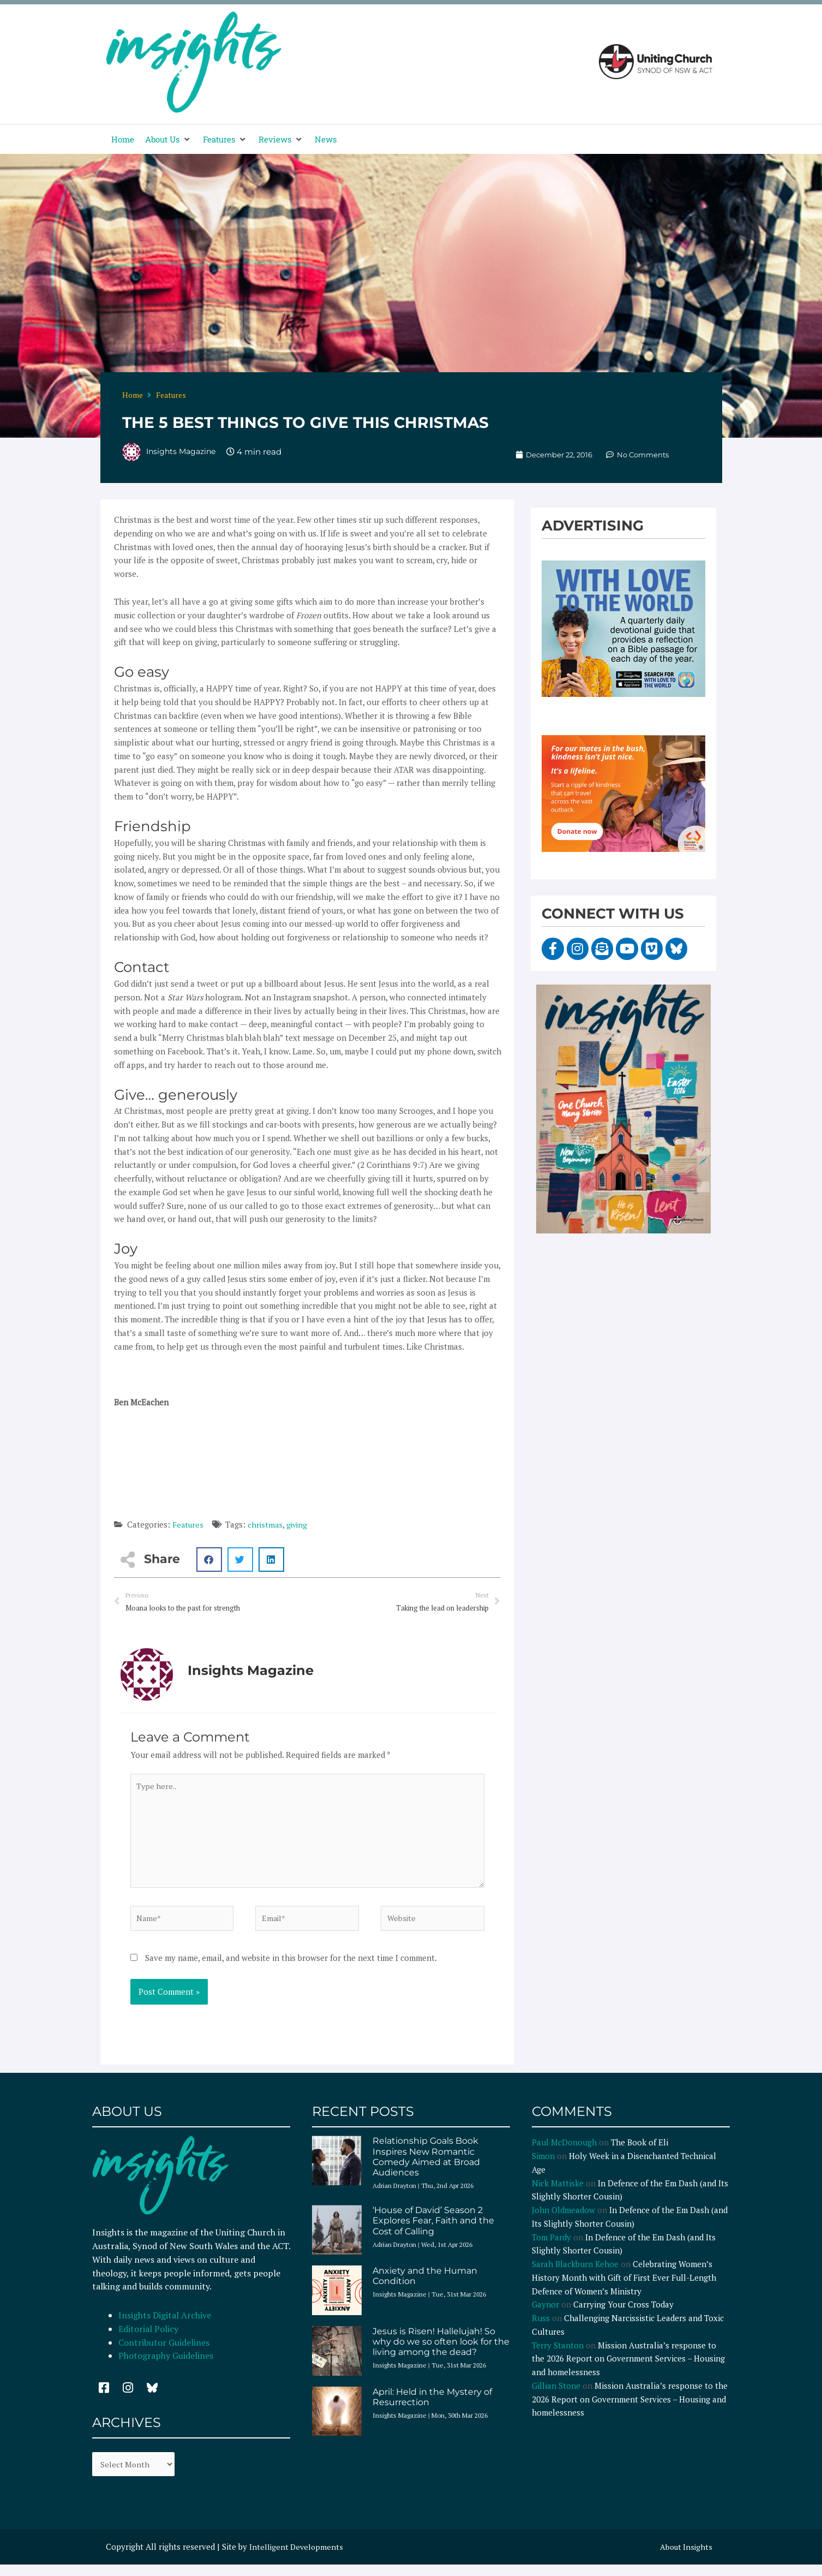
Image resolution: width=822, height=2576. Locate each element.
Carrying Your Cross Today (623, 2314)
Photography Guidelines (165, 2366)
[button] (168, 139)
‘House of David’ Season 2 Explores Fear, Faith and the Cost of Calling (433, 2230)
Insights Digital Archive (164, 2325)
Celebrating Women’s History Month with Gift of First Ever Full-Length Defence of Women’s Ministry (624, 2288)
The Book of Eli (639, 2152)
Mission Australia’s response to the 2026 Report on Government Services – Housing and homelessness (628, 2369)
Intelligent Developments (297, 2558)
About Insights (684, 2558)
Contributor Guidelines (163, 2352)
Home (132, 395)
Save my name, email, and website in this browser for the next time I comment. (291, 1967)
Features (171, 395)
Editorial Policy (149, 2339)
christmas (267, 1524)
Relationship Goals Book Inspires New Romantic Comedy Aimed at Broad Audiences (426, 2167)
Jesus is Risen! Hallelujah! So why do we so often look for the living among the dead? (441, 2351)
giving (300, 1524)
